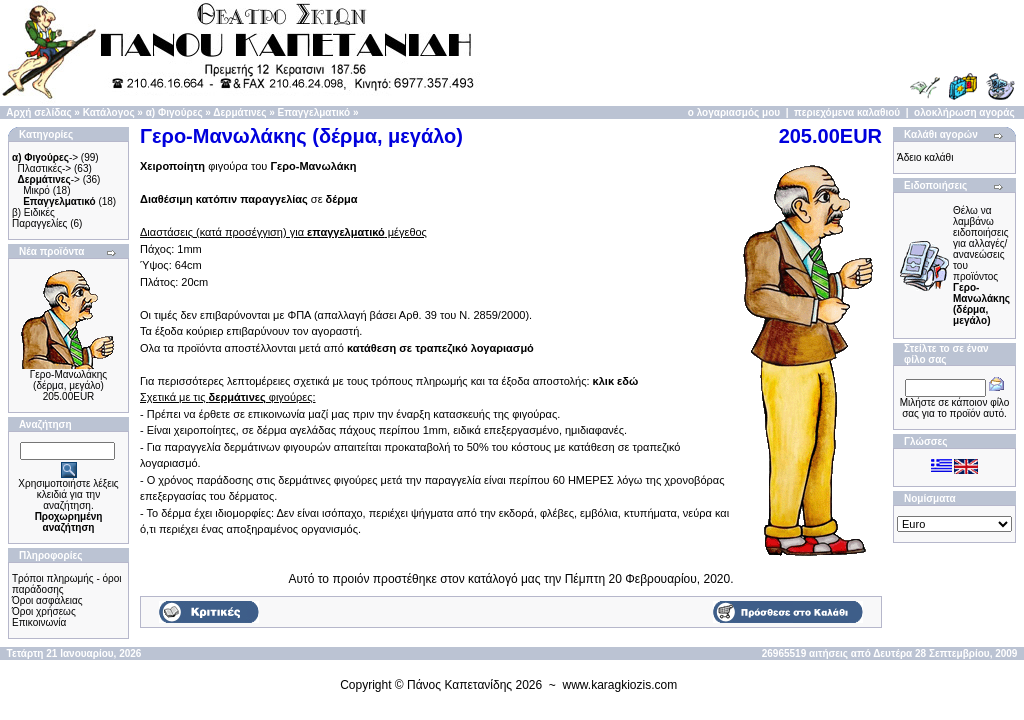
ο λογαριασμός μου (734, 112)
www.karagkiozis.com (620, 685)
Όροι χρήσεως (44, 611)
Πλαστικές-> (45, 168)
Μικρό (36, 190)
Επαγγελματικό (314, 112)
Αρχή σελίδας (38, 112)
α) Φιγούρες (174, 112)
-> (45, 157)
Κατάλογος (109, 112)
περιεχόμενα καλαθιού (847, 112)
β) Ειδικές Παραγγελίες (39, 218)
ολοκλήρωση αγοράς (964, 112)
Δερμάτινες (239, 112)
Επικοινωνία (39, 622)
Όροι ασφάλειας (47, 600)
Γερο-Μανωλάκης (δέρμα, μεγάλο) (68, 380)
